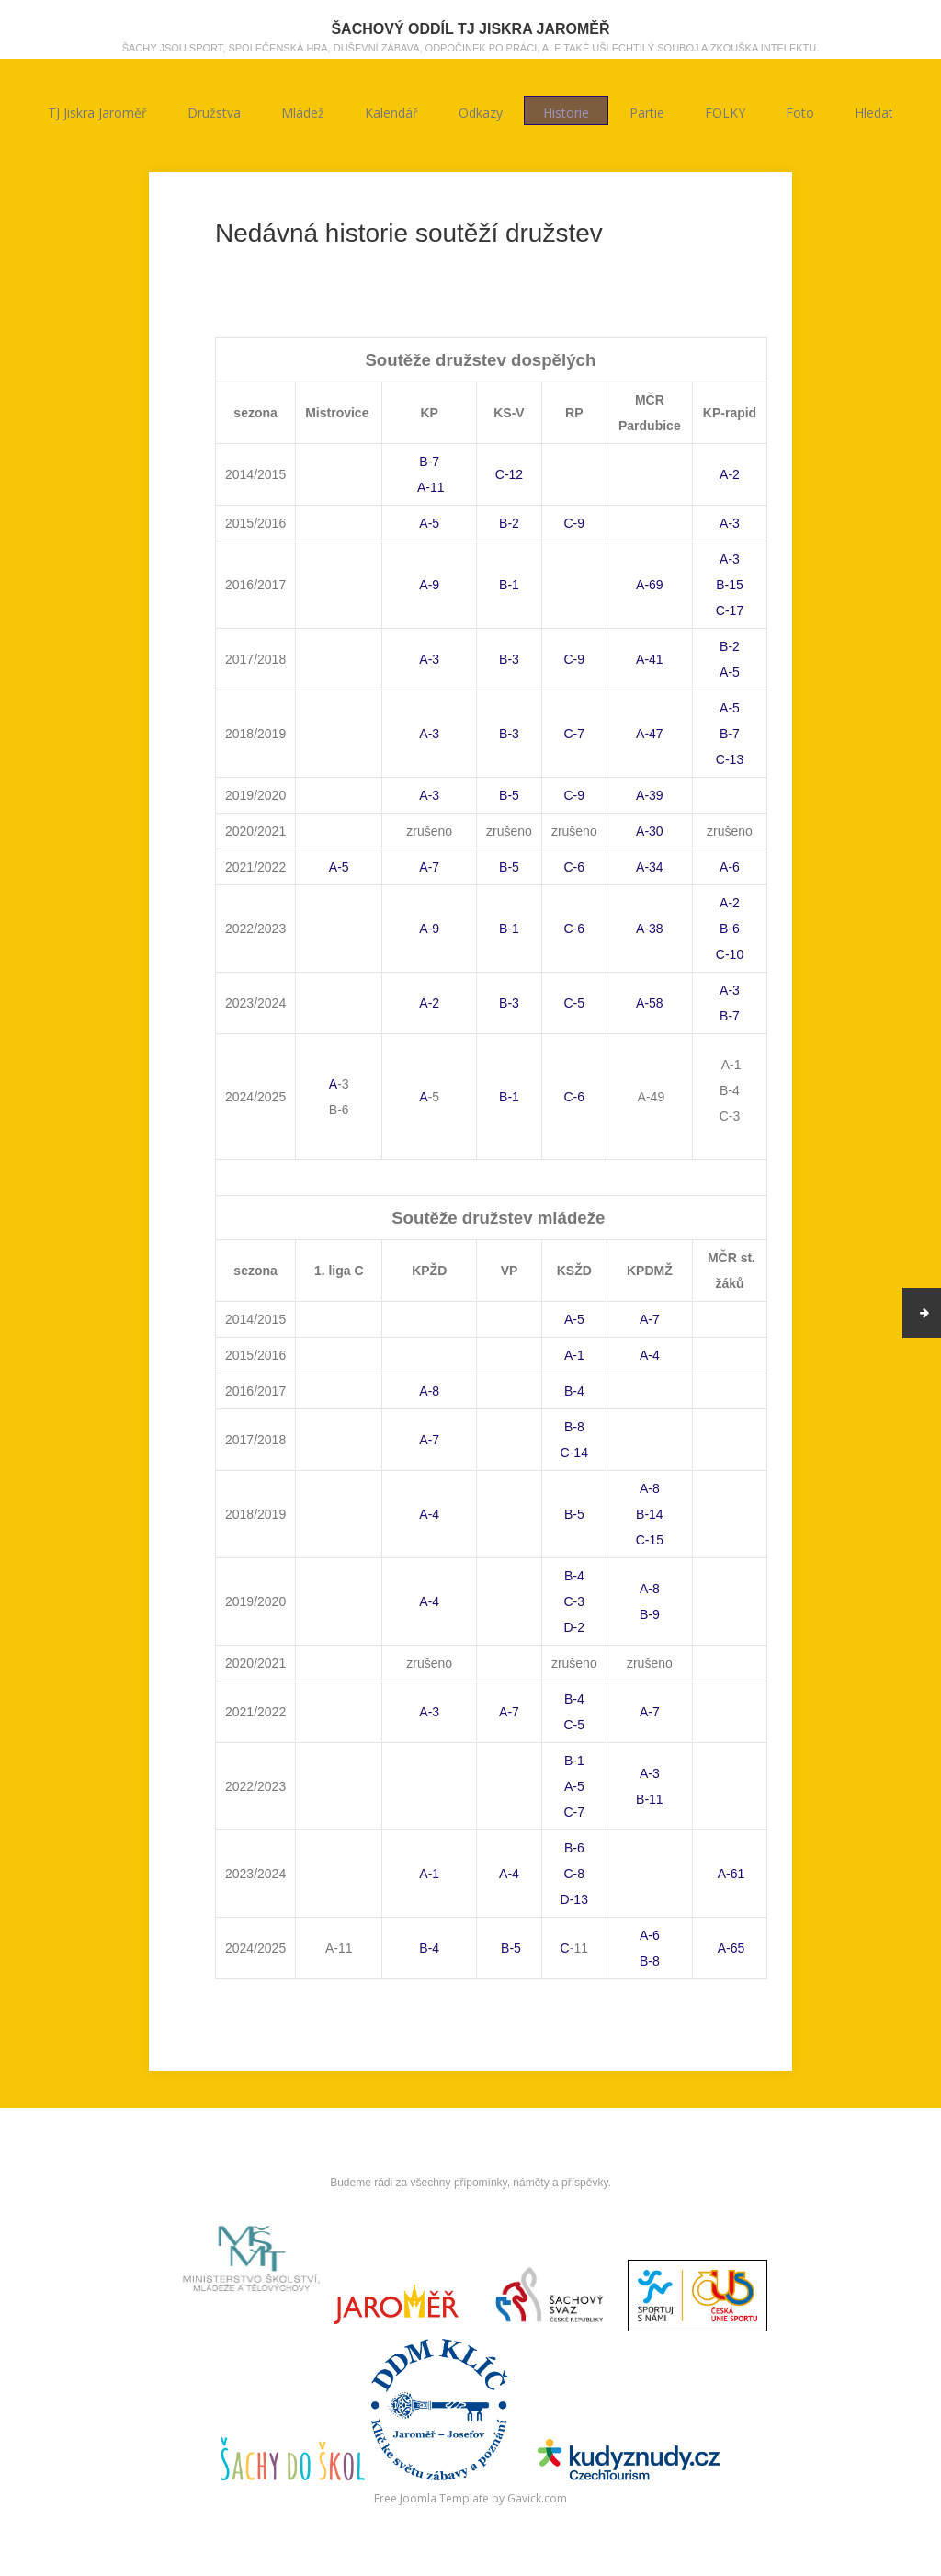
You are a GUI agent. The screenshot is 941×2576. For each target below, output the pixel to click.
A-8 (429, 1391)
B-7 (429, 461)
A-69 (649, 584)
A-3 (730, 523)
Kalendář (391, 111)
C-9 (574, 523)
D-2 (574, 1627)
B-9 (650, 1614)
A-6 (730, 867)
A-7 (429, 867)
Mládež (302, 111)
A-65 (730, 1948)
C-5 (574, 1003)
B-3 (509, 659)
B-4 (574, 1391)
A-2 (730, 474)
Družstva (214, 111)
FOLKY (725, 111)
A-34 (649, 867)
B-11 (649, 1799)
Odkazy (481, 111)
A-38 (649, 928)
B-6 (730, 928)
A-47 (649, 733)
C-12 (509, 474)
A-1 (574, 1355)
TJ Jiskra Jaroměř (97, 111)
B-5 (509, 795)
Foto (800, 111)
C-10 (729, 954)
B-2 (509, 523)
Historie (566, 111)
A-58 (649, 1003)
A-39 (649, 795)
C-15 (649, 1540)
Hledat (874, 111)
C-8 (574, 1873)
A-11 (429, 487)
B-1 (509, 584)
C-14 (574, 1452)
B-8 (574, 1426)
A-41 (649, 659)
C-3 (574, 1601)
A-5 (429, 523)
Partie (646, 111)
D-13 (574, 1899)
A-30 (649, 831)
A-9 (429, 584)
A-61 (730, 1873)
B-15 (729, 584)
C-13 (729, 759)
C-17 (729, 610)
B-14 (649, 1514)
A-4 (650, 1355)
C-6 (574, 867)
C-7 (574, 733)
